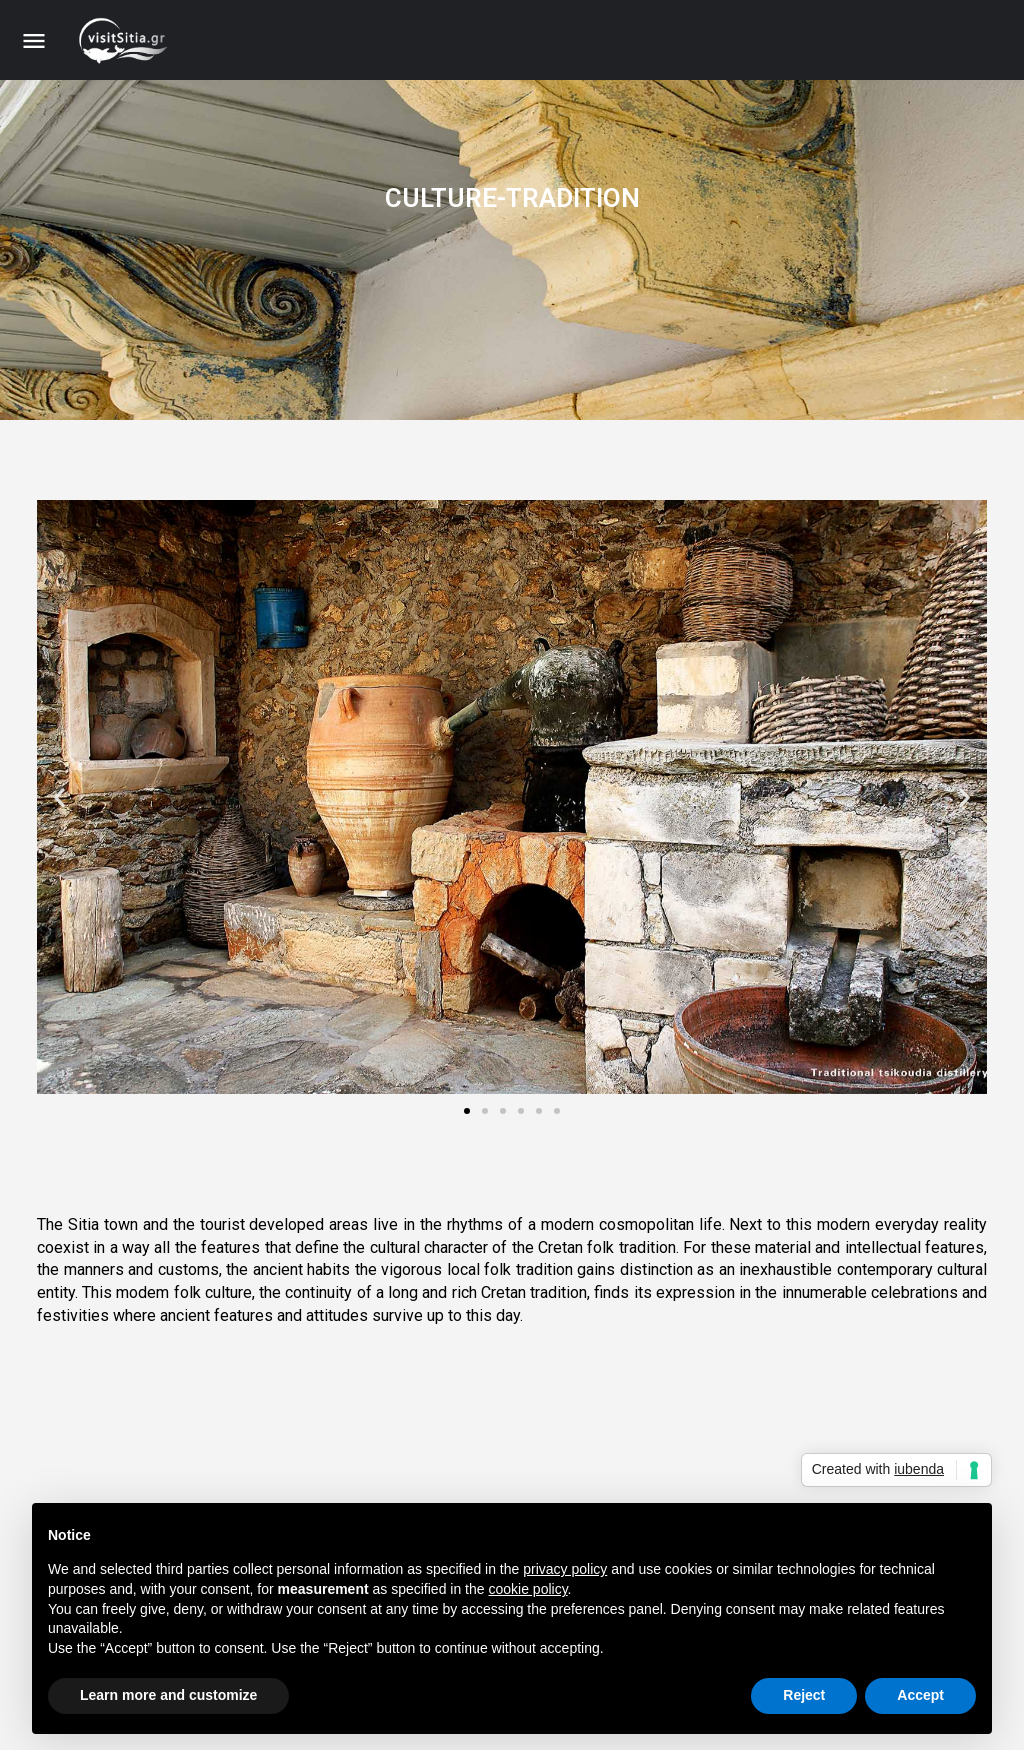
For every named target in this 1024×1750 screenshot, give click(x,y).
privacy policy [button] (565, 1569)
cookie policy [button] (527, 1589)
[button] (59, 796)
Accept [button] (920, 1695)
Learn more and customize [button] (168, 1695)
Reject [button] (804, 1695)
